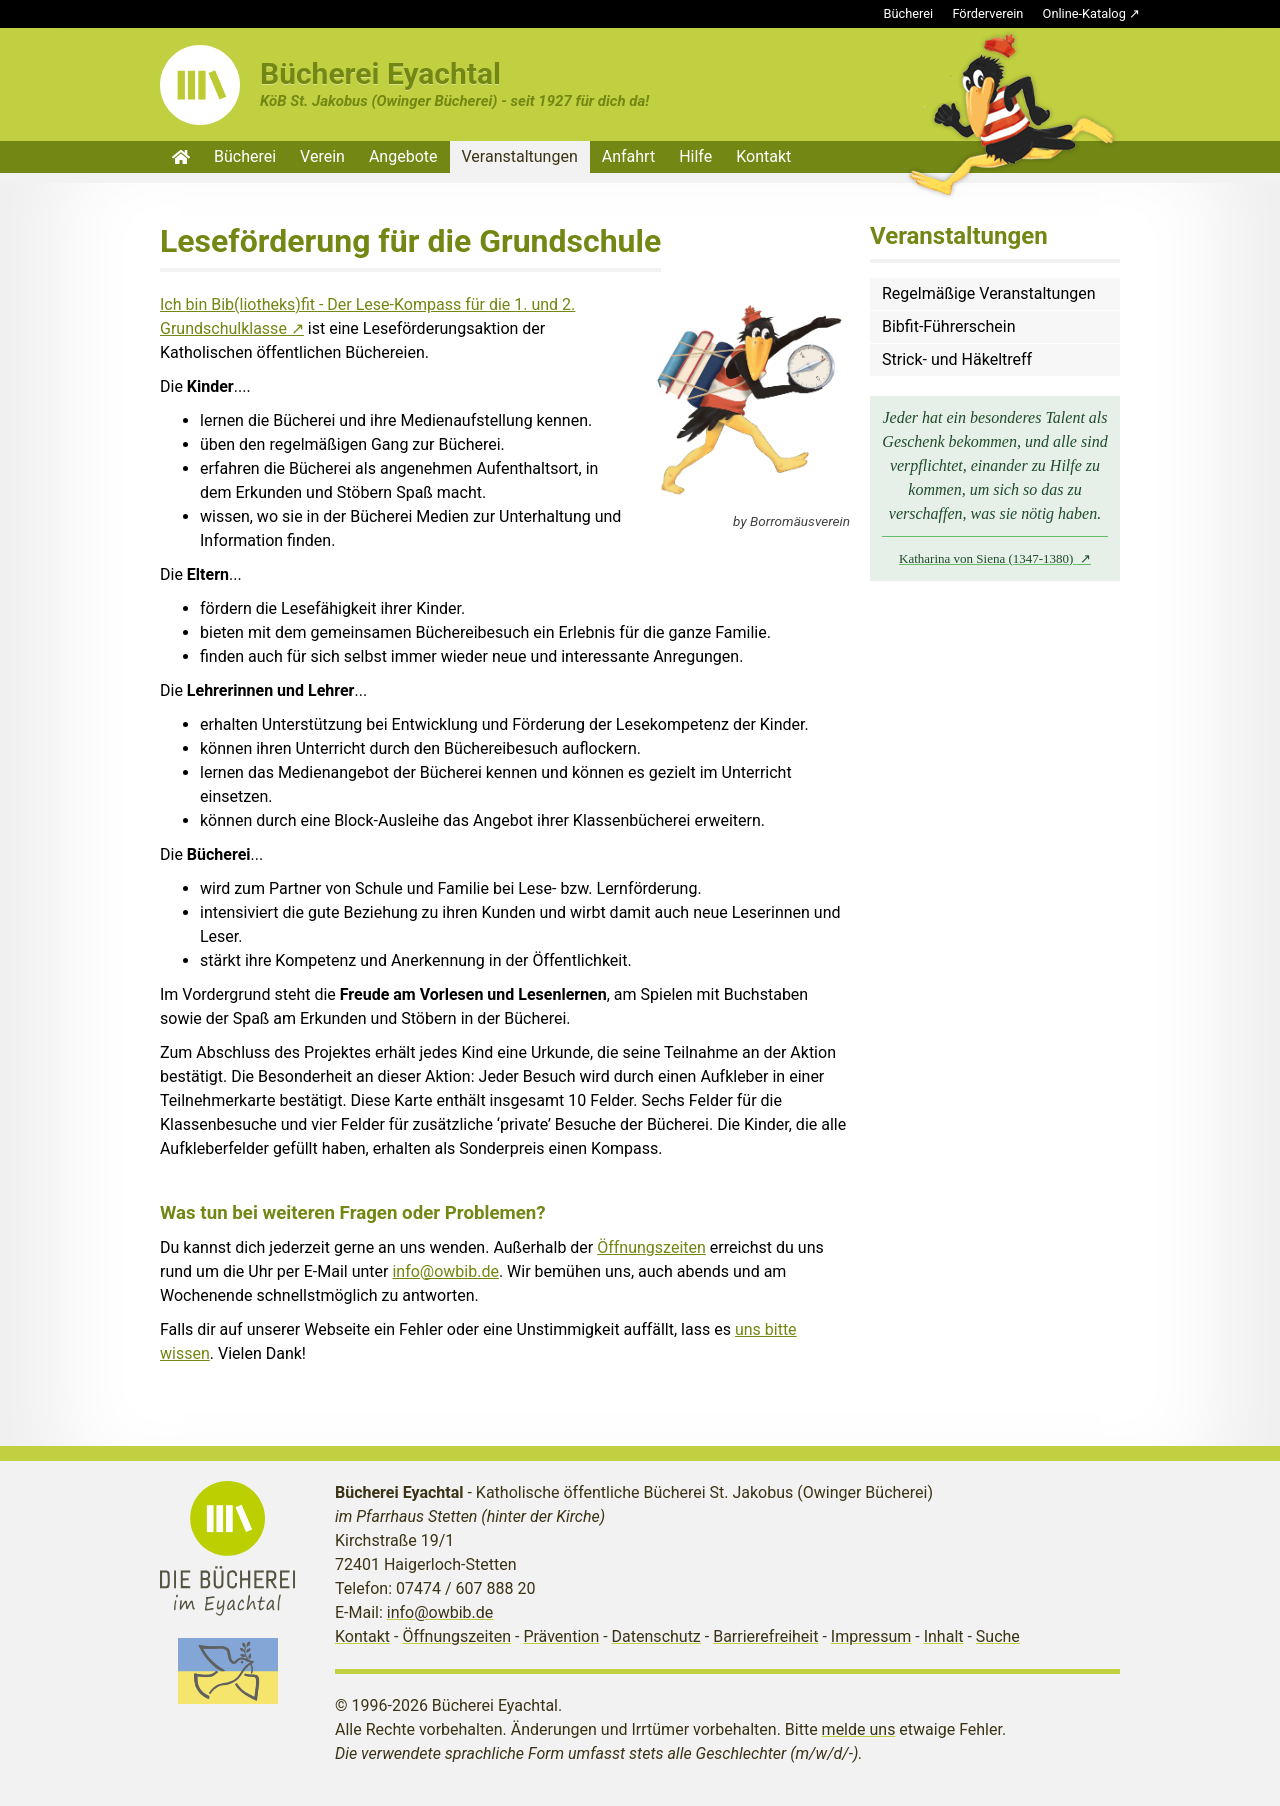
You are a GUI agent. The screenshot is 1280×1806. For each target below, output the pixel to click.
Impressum (871, 1636)
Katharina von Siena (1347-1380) (988, 558)
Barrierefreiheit (765, 1636)
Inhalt (944, 1636)
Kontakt (763, 156)
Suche (998, 1636)
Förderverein (987, 13)
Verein (322, 156)
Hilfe (695, 156)
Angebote (403, 156)
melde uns (859, 1729)
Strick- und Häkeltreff (957, 359)
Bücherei (909, 13)
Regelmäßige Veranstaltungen (989, 293)
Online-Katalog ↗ (1091, 13)
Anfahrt (628, 156)
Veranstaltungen (520, 156)
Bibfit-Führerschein (949, 326)
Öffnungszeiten (651, 1247)
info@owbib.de (445, 1271)
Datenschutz (656, 1636)
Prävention (561, 1636)
